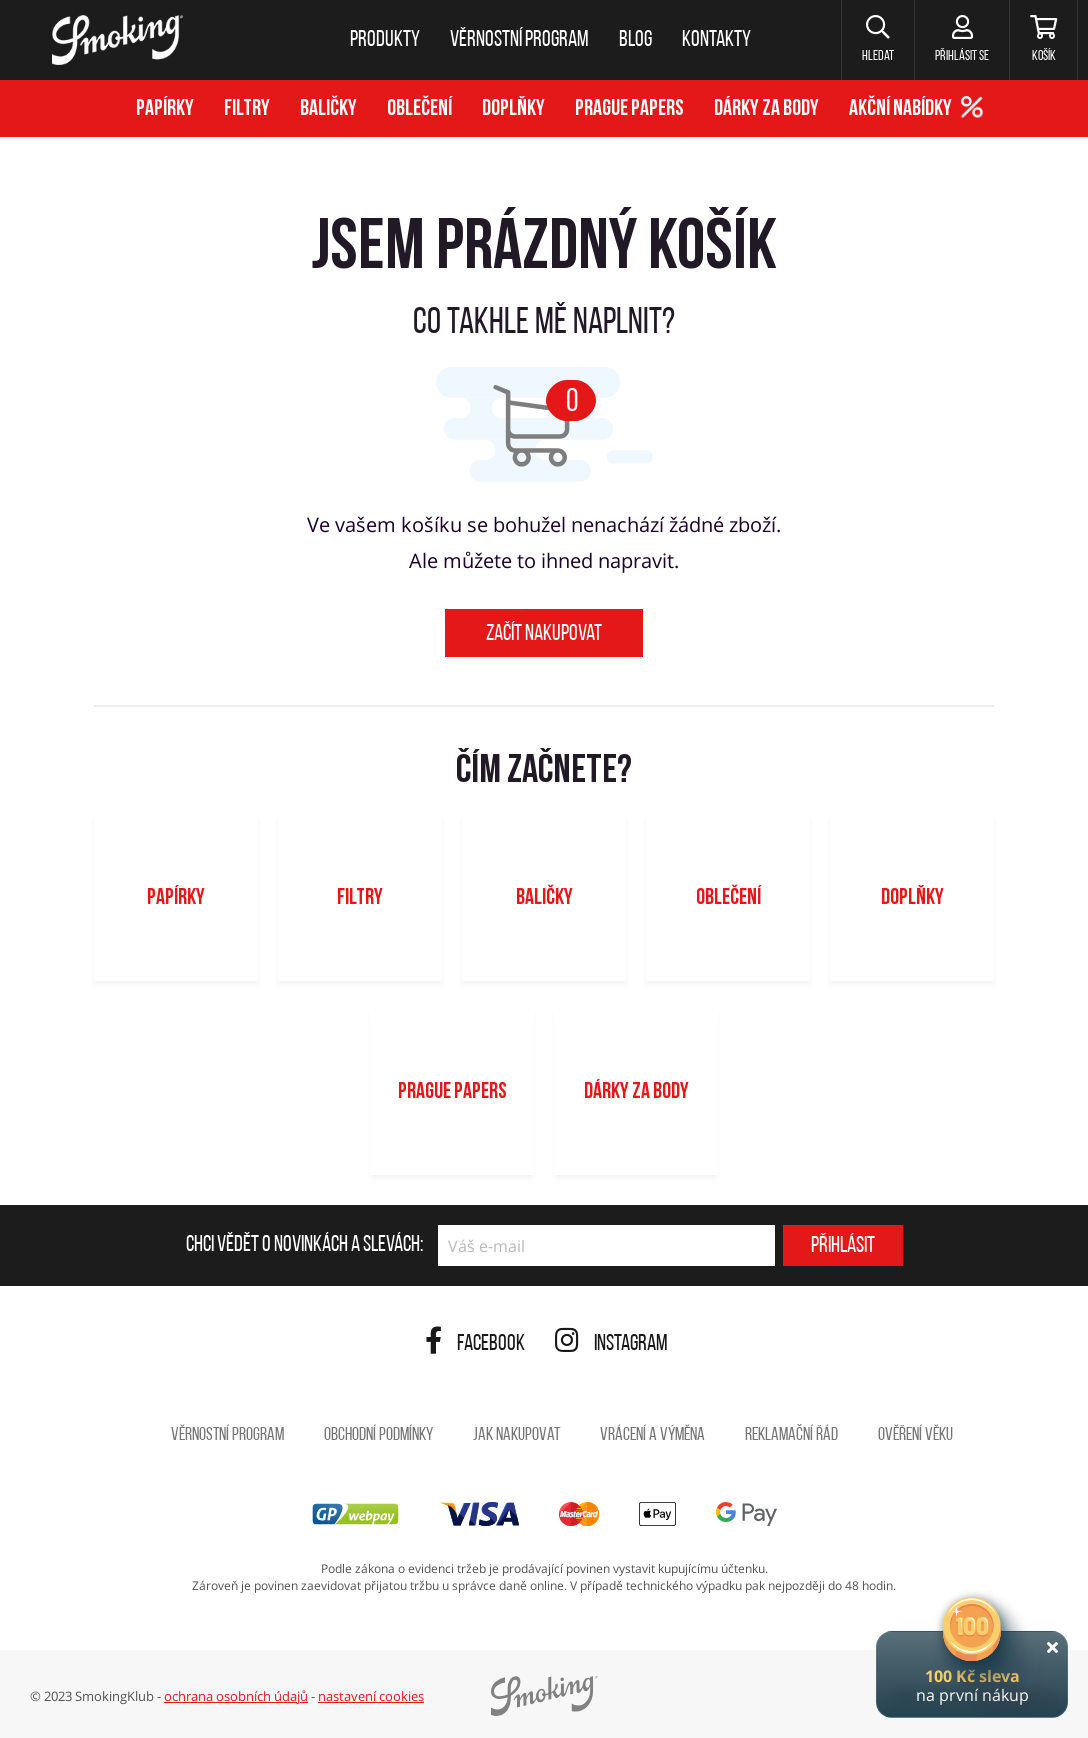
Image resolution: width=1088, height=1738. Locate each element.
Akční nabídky (900, 109)
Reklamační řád (791, 1435)
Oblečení (419, 109)
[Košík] (1043, 40)
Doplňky (513, 109)
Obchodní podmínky (378, 1435)
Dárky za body (766, 109)
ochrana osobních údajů (236, 1696)
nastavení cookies (371, 1696)
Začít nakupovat (544, 634)
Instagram (611, 1344)
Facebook (475, 1344)
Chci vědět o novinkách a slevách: (304, 1246)
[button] (877, 40)
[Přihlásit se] (961, 40)
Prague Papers (629, 109)
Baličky (328, 109)
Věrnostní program (227, 1435)
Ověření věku (915, 1435)
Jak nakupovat (516, 1435)
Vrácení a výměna (652, 1435)
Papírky (165, 109)
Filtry (247, 109)
